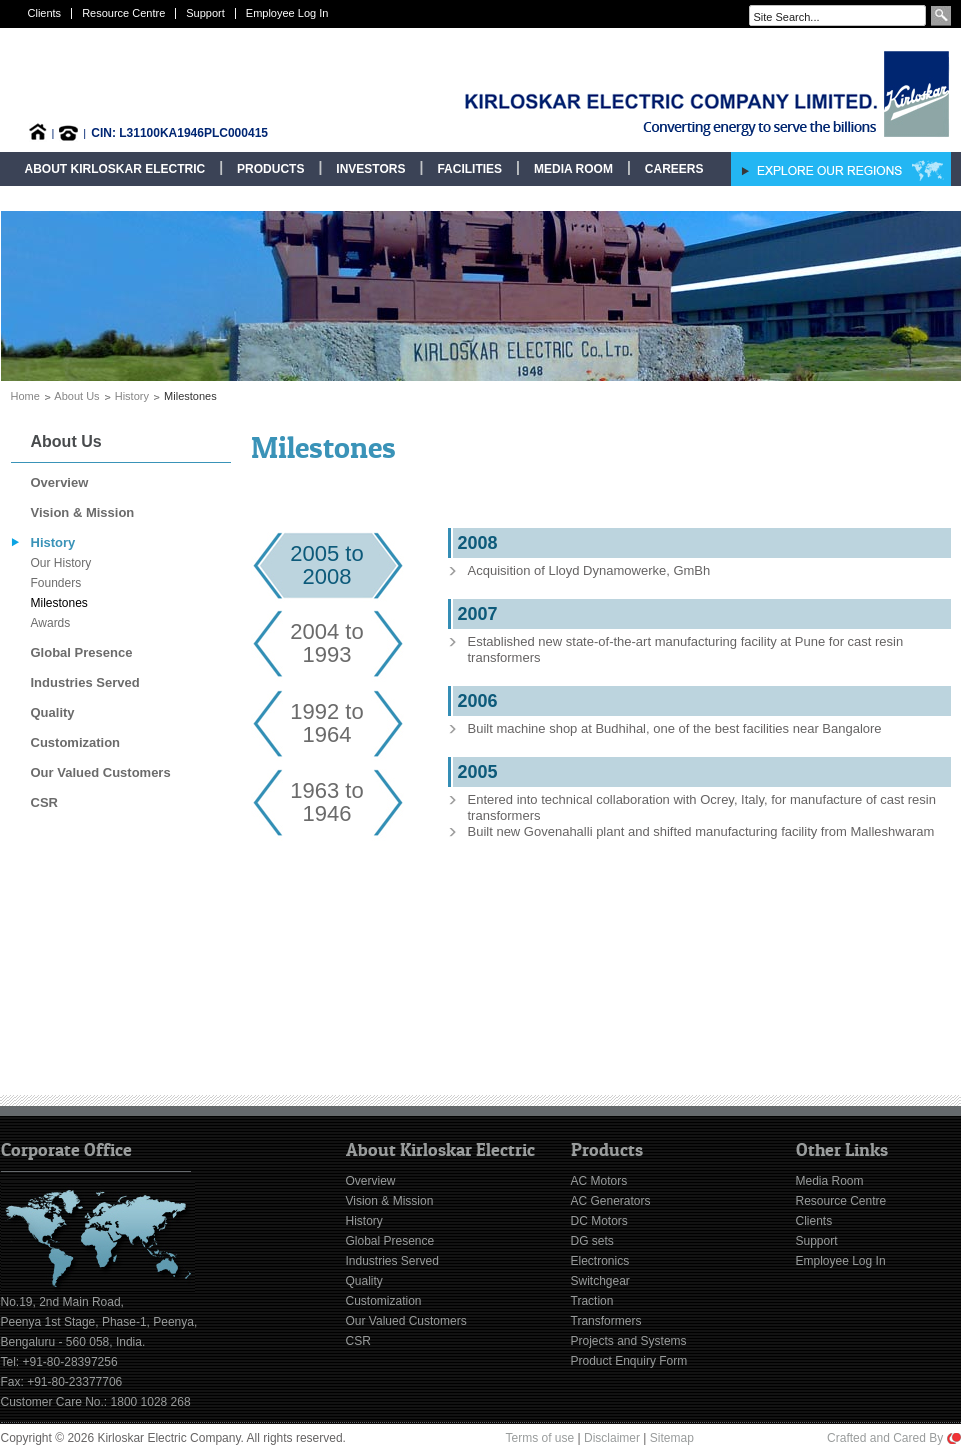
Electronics (600, 1261)
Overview (60, 482)
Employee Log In (287, 13)
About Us (76, 396)
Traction (592, 1301)
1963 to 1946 (326, 802)
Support (205, 13)
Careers (674, 169)
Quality (53, 712)
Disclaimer (612, 1438)
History (132, 396)
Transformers (606, 1321)
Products (270, 169)
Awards (51, 623)
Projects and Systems (629, 1341)
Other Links (842, 1150)
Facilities (469, 169)
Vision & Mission (83, 512)
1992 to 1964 (326, 723)
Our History (61, 563)
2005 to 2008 (326, 565)
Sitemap (672, 1438)
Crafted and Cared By (893, 1438)
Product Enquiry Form (629, 1361)
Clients (45, 13)
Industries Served (85, 682)
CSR (44, 802)
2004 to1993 (326, 643)
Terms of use (540, 1438)
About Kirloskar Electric (115, 169)
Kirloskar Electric (642, 94)
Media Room (573, 169)
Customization (76, 742)
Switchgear (600, 1281)
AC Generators (611, 1201)
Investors (370, 169)
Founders (56, 583)
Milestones (59, 603)
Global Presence (82, 652)
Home (25, 396)
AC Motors (599, 1181)
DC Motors (599, 1221)
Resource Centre (123, 13)
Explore (841, 169)
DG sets (592, 1241)
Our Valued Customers (101, 772)
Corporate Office (66, 1150)
